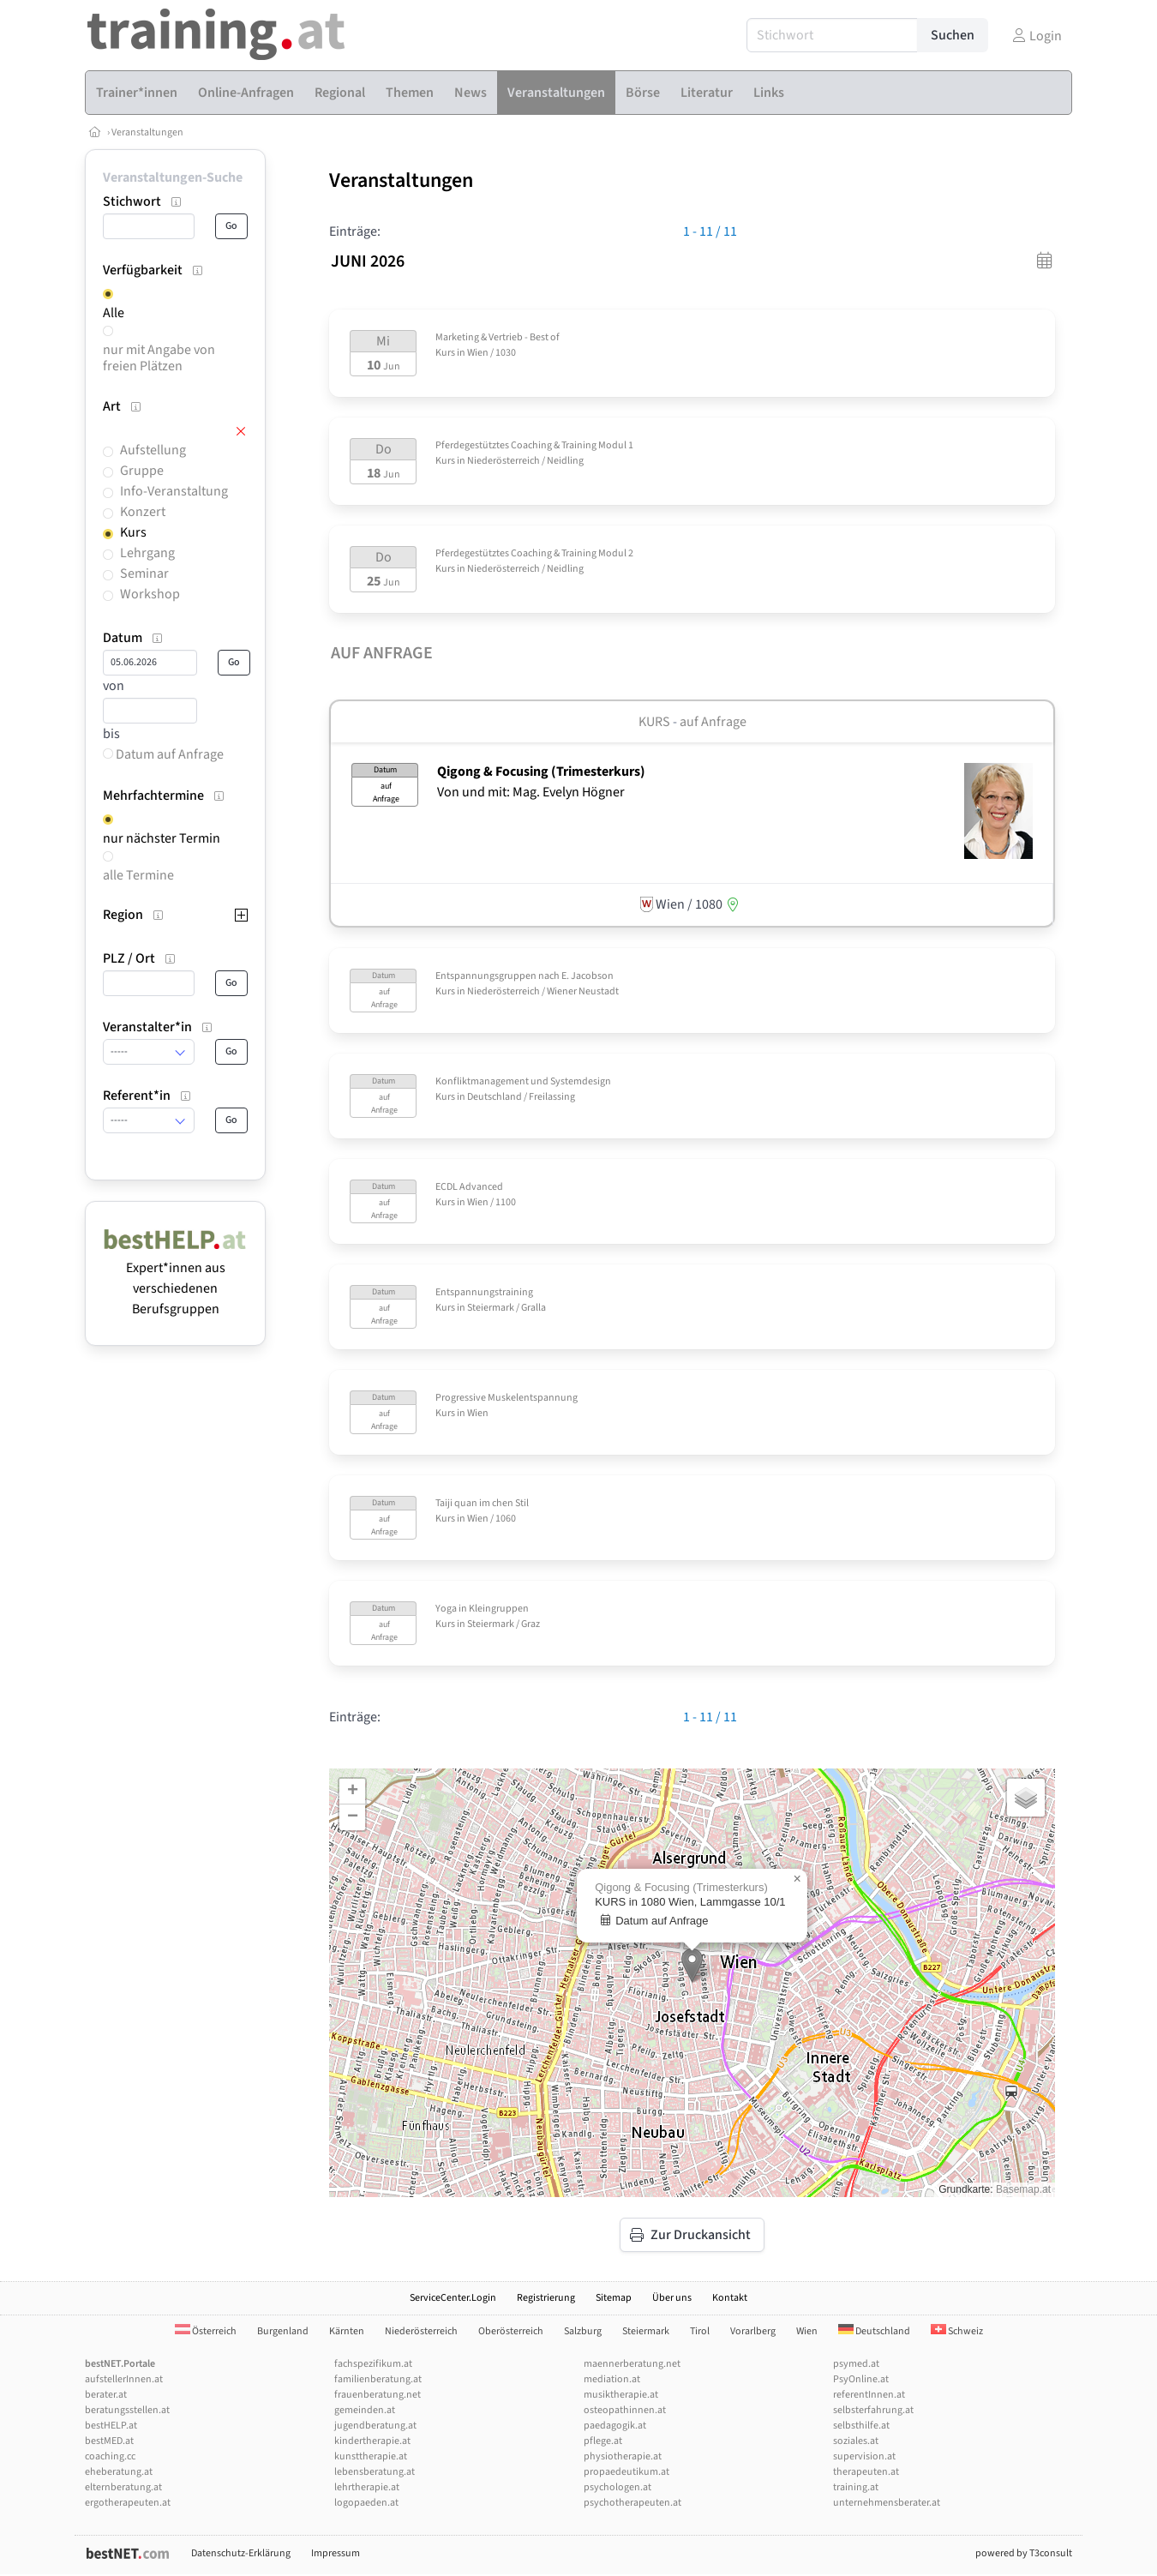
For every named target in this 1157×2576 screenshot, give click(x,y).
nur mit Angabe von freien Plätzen (159, 357)
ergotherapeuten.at (128, 2502)
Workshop (150, 594)
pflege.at (603, 2441)
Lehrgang (147, 552)
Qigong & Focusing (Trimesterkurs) (541, 771)
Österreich (206, 2331)
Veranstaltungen (147, 132)
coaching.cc (110, 2456)
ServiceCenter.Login (453, 2298)
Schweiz (957, 2331)
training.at (855, 2487)
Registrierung (546, 2298)
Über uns (672, 2298)
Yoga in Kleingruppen (482, 1608)
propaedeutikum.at (626, 2472)
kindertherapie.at (372, 2441)
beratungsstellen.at (127, 2410)
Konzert (142, 511)
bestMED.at (109, 2441)
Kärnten (346, 2331)
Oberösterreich (510, 2331)
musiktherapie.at (621, 2394)
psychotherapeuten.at (632, 2502)
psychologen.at (617, 2487)
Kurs (133, 532)
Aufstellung (153, 450)
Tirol (700, 2331)
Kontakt (729, 2298)
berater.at (106, 2394)
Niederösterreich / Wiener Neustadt (543, 991)
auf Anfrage (713, 721)
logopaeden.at (366, 2502)
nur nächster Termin (161, 838)
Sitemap (614, 2298)
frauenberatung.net (377, 2394)
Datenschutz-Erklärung (241, 2553)
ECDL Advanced (469, 1187)
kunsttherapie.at (370, 2456)
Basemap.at (1023, 2189)
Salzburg (583, 2331)
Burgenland (283, 2331)
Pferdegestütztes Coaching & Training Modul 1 (534, 445)
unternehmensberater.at (886, 2502)
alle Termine (138, 875)
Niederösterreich (421, 2331)
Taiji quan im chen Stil (482, 1503)
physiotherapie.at (623, 2456)
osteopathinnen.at (625, 2410)
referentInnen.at (869, 2394)
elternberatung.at (123, 2487)
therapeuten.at (866, 2472)
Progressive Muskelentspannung (506, 1397)
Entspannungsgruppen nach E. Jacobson (524, 976)
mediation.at (612, 2379)
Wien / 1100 (491, 1202)
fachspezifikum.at (373, 2364)
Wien (478, 1413)
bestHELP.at (111, 2425)
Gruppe (142, 470)
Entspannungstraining (484, 1292)
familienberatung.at (378, 2379)
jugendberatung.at (375, 2425)
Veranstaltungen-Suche (173, 177)
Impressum (335, 2553)
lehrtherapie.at (366, 2487)
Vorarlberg (753, 2331)
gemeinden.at (364, 2410)
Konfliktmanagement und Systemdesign (523, 1081)
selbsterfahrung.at (873, 2410)
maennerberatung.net (632, 2364)
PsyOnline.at (861, 2379)
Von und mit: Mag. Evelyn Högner (531, 792)
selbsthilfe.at (861, 2425)
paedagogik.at (615, 2425)
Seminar (144, 573)
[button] (692, 1965)
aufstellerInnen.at (124, 2379)
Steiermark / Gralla (506, 1307)
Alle (113, 312)
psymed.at (856, 2364)
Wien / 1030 (491, 352)
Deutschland (874, 2331)
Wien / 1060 (491, 1518)
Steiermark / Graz (503, 1624)
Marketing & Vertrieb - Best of (497, 337)
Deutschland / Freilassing (521, 1097)
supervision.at (864, 2456)
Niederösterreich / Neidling (525, 460)
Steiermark (645, 2331)
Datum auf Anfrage (163, 754)
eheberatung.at (119, 2472)
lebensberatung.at (374, 2472)
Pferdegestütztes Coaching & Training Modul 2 (534, 553)
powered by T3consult (1023, 2553)
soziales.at (855, 2441)
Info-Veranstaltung (174, 491)
